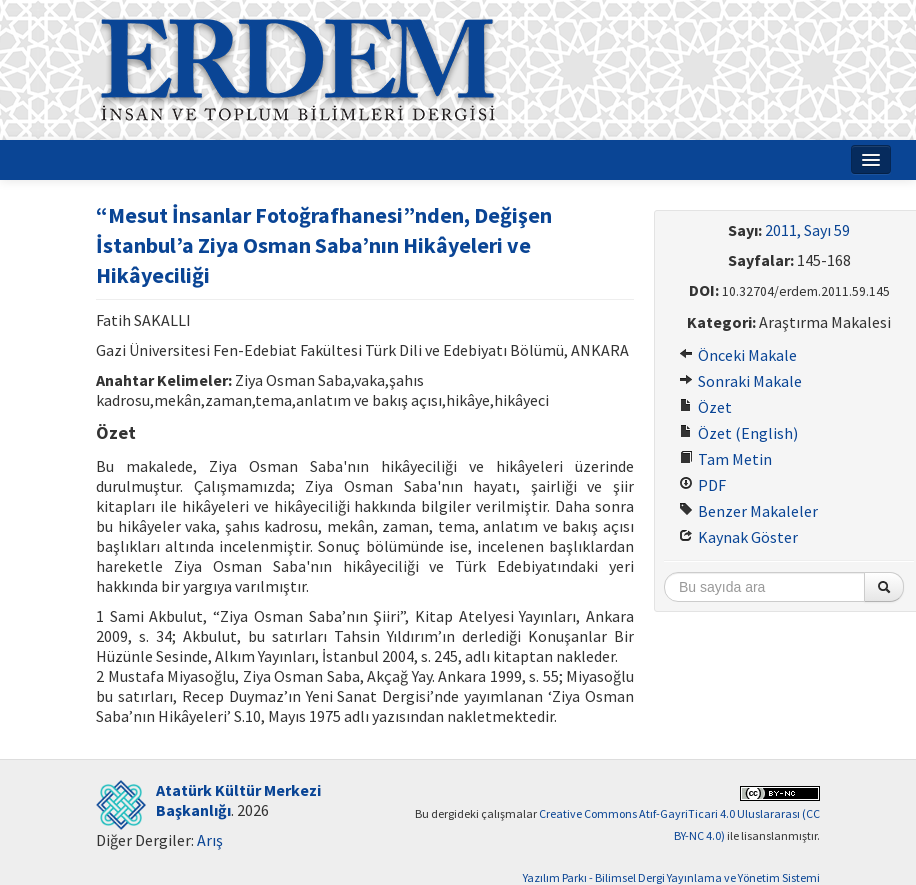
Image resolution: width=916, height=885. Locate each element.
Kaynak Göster (738, 537)
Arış (210, 840)
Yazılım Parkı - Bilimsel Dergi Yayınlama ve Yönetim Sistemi (671, 877)
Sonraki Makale (740, 381)
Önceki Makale (738, 355)
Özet (705, 407)
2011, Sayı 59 (807, 230)
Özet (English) (738, 433)
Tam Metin (725, 459)
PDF (702, 485)
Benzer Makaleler (748, 511)
